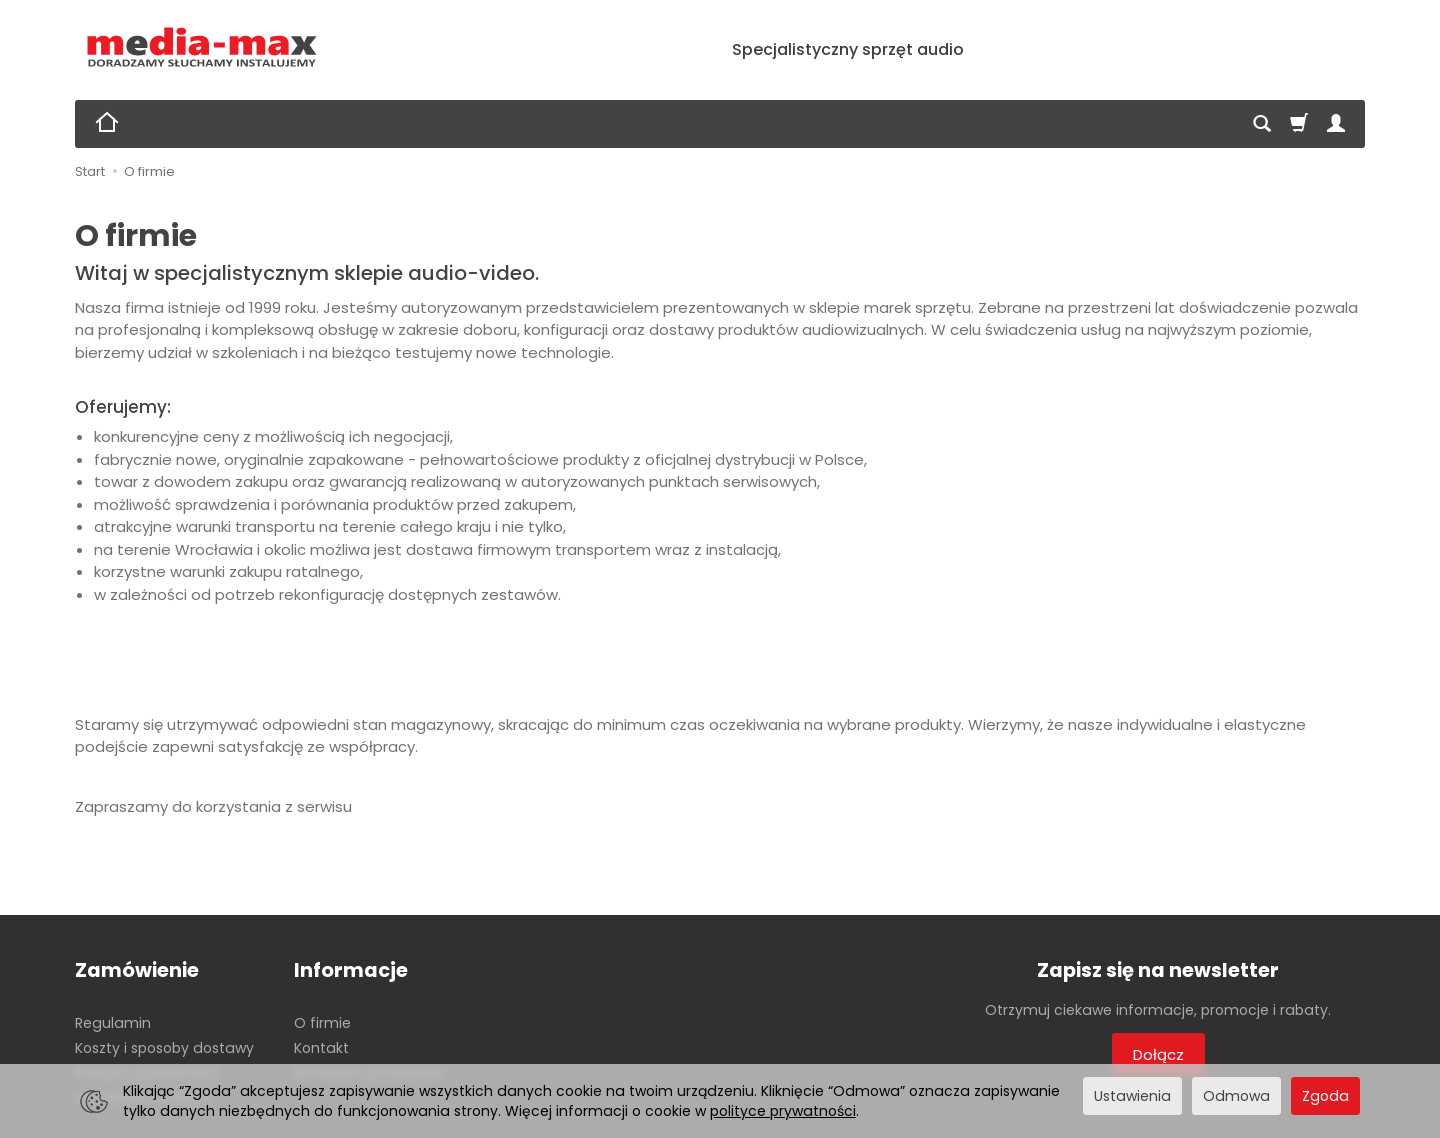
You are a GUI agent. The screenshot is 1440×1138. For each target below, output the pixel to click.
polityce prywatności (783, 1111)
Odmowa (1236, 1096)
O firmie (322, 1023)
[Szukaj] (1262, 124)
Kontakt (321, 1048)
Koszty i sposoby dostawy (164, 1048)
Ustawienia (1132, 1096)
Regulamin (113, 1023)
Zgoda (1325, 1096)
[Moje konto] (1336, 124)
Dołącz (1158, 1054)
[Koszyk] (1299, 124)
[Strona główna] (202, 47)
